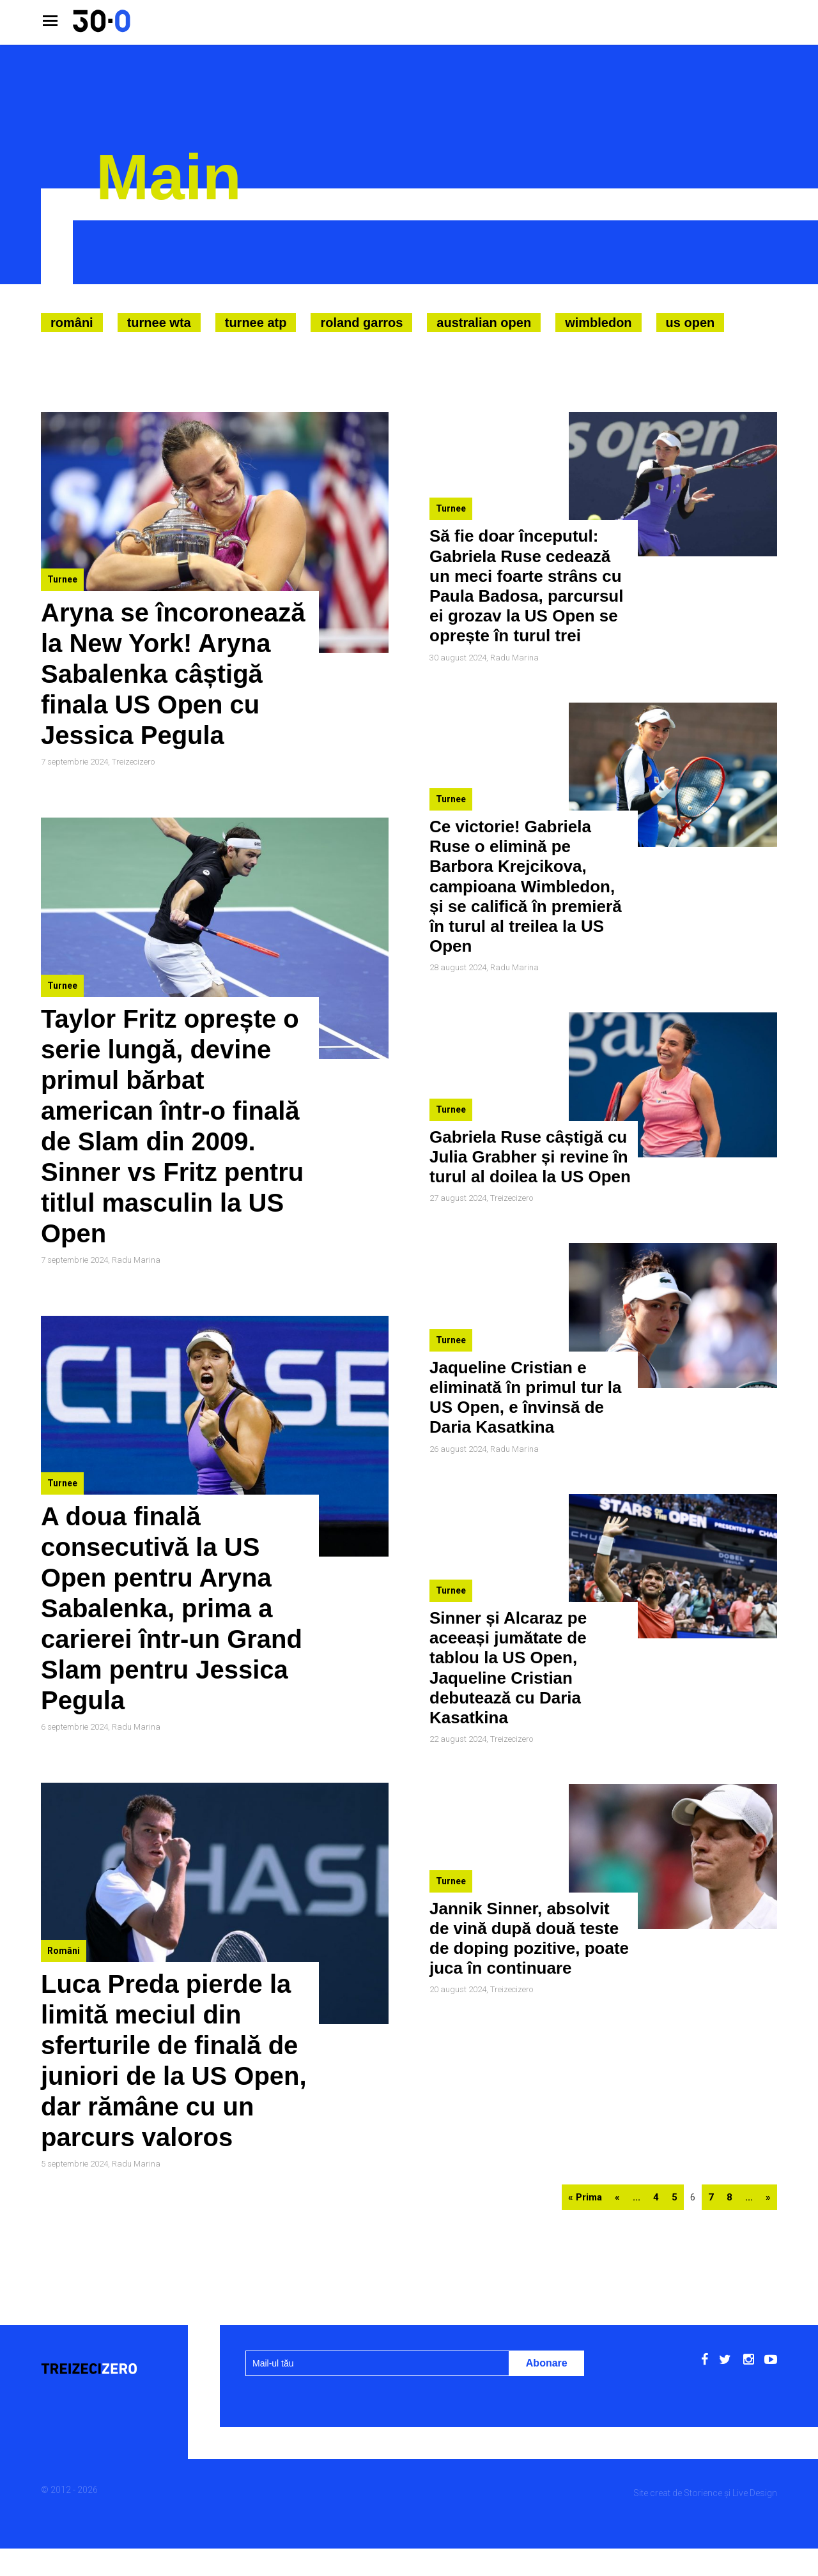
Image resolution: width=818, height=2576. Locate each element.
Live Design (754, 2493)
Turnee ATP (256, 323)
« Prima (585, 2197)
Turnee (62, 579)
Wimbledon (598, 323)
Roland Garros (361, 323)
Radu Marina (136, 1260)
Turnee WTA (159, 323)
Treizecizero (133, 761)
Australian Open (483, 323)
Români (71, 323)
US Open (690, 323)
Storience (703, 2493)
